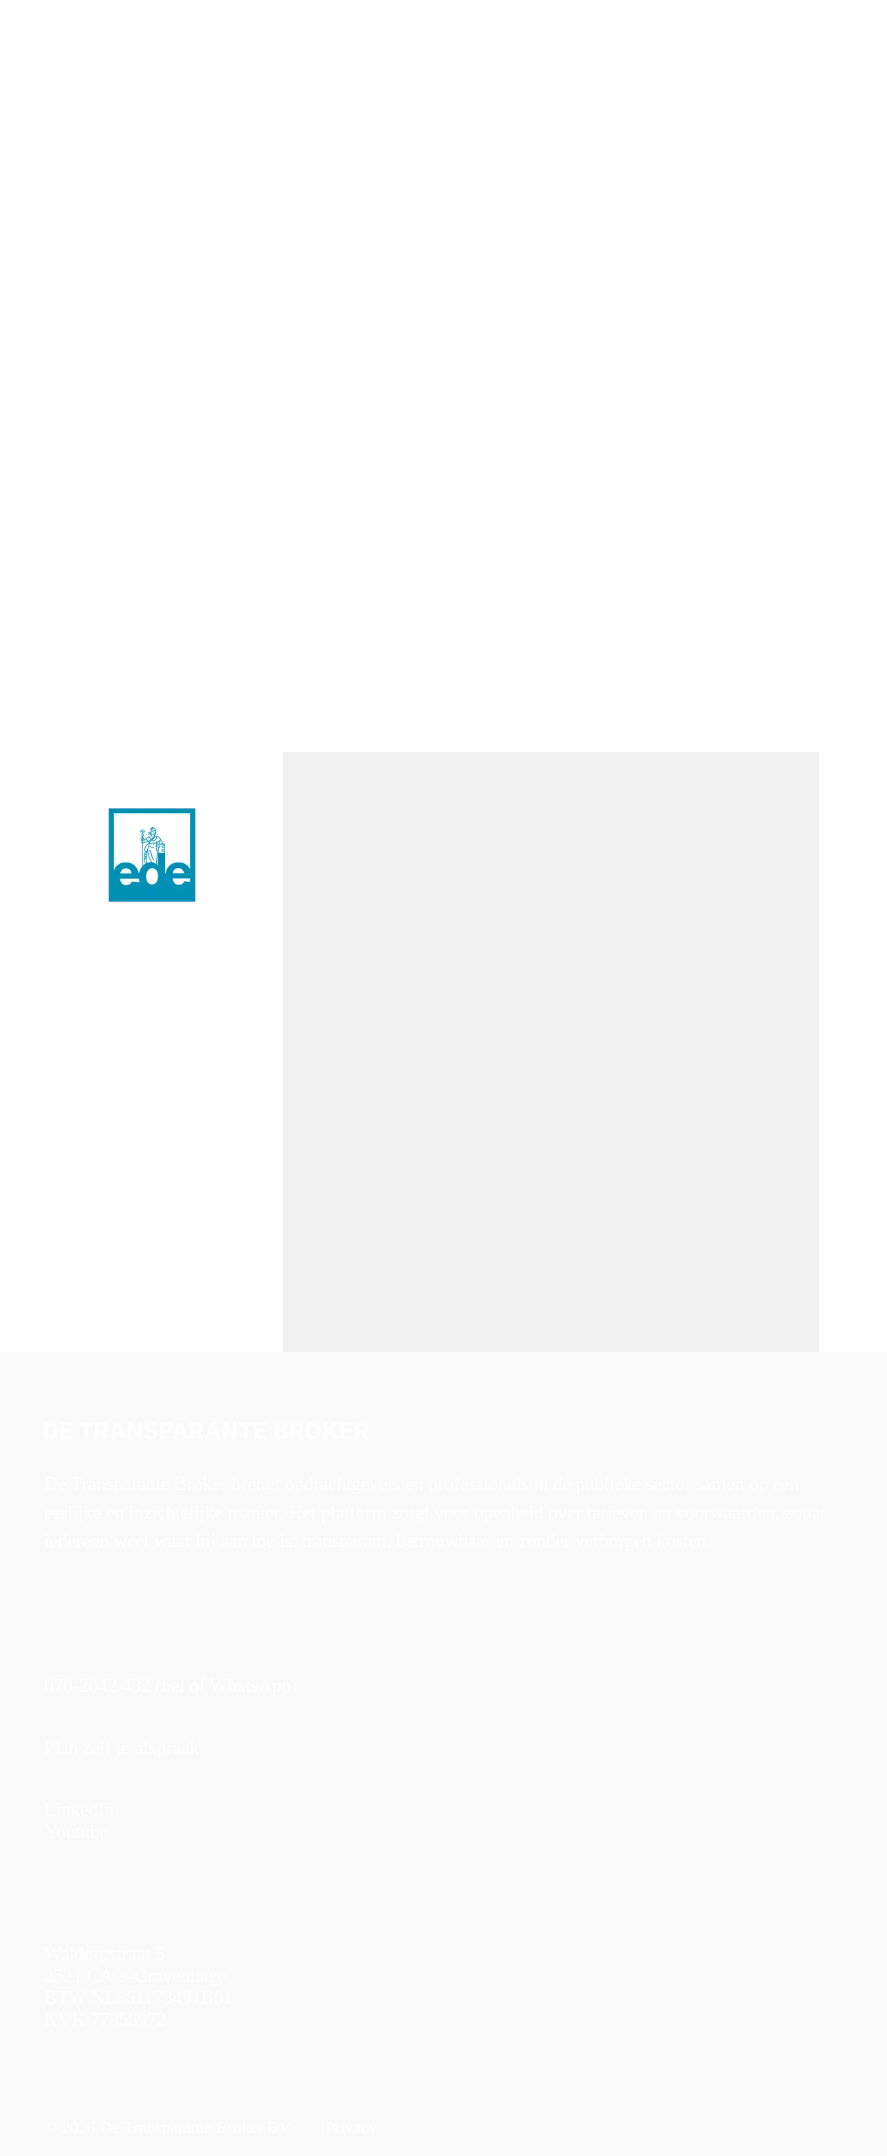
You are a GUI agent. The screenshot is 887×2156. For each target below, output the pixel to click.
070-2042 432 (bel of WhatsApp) (170, 1685)
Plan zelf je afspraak (121, 1747)
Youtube (76, 1831)
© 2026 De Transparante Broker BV (167, 2127)
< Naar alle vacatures (107, 220)
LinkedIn (79, 1809)
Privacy (349, 2127)
